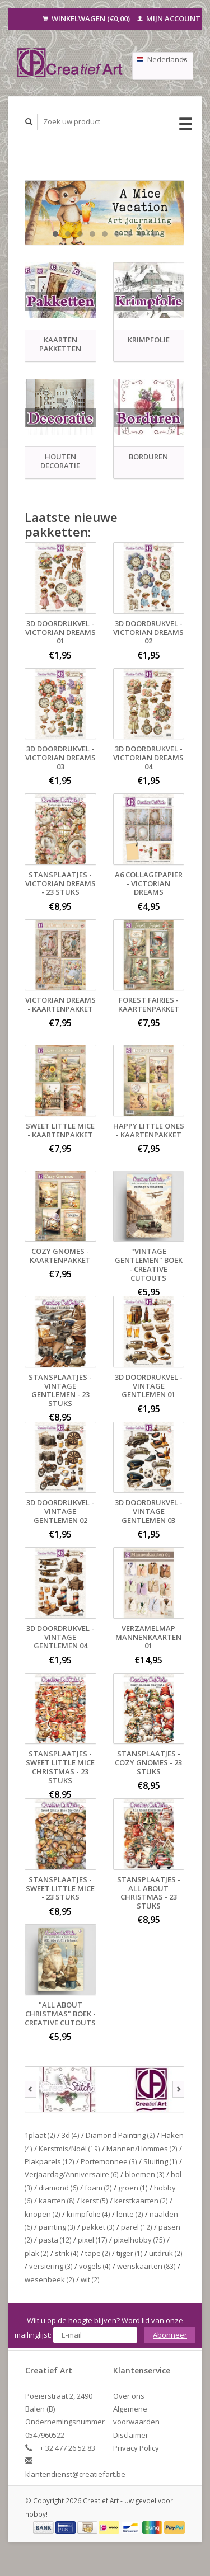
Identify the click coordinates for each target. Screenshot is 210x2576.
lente (129, 2214)
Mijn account (168, 18)
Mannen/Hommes (142, 2148)
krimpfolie (88, 2214)
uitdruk (166, 2253)
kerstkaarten (141, 2201)
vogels (95, 2266)
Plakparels (49, 2161)
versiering (51, 2266)
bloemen (145, 2174)
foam (98, 2188)
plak (37, 2253)
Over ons (128, 2396)
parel (136, 2227)
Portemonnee (109, 2161)
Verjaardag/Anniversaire (72, 2174)
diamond (58, 2188)
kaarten (57, 2201)
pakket (98, 2227)
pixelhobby (139, 2240)
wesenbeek (49, 2279)
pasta (55, 2240)
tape (97, 2253)
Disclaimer (130, 2435)
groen (133, 2188)
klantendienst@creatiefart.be (75, 2474)
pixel (93, 2240)
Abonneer (170, 2335)
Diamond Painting (120, 2135)
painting (57, 2227)
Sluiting (160, 2161)
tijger (129, 2253)
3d (71, 2135)
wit (90, 2279)
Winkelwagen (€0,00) (87, 18)
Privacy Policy (136, 2448)
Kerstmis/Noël (69, 2148)
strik (67, 2253)
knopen (42, 2214)
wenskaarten (146, 2266)
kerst (94, 2201)
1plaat (40, 2135)
